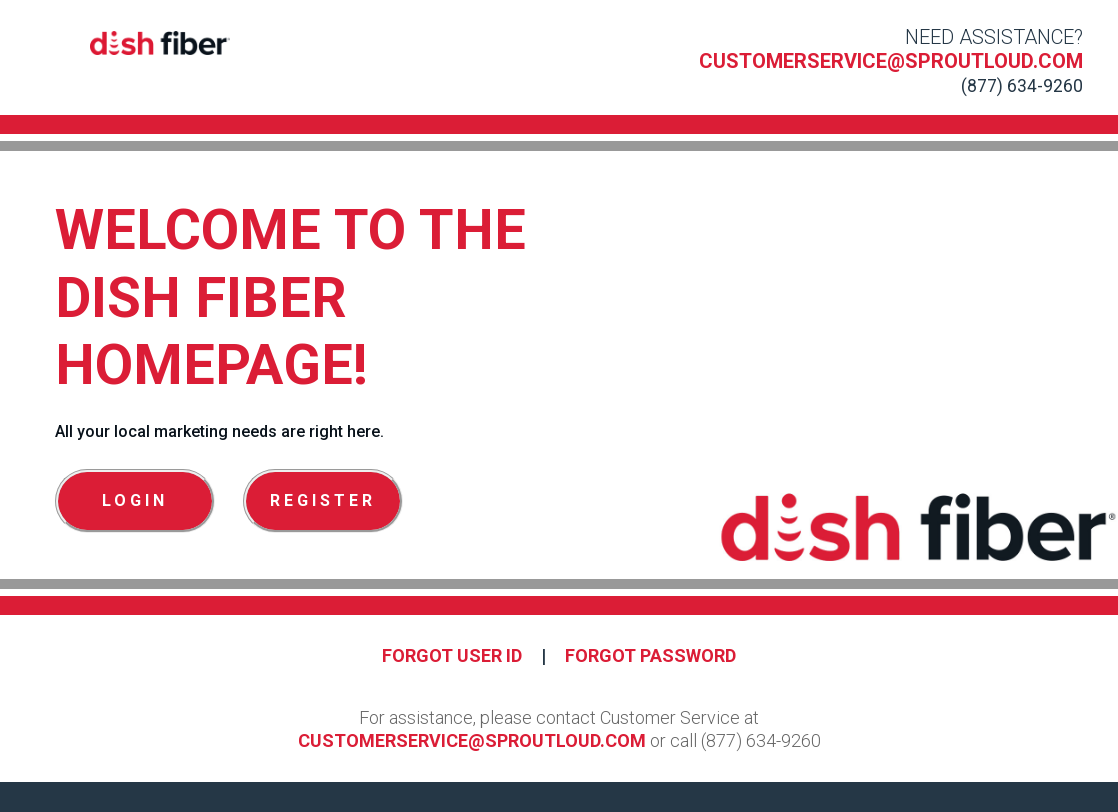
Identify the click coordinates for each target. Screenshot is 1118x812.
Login (135, 500)
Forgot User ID (452, 655)
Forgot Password (650, 655)
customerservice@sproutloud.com (891, 61)
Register (323, 500)
